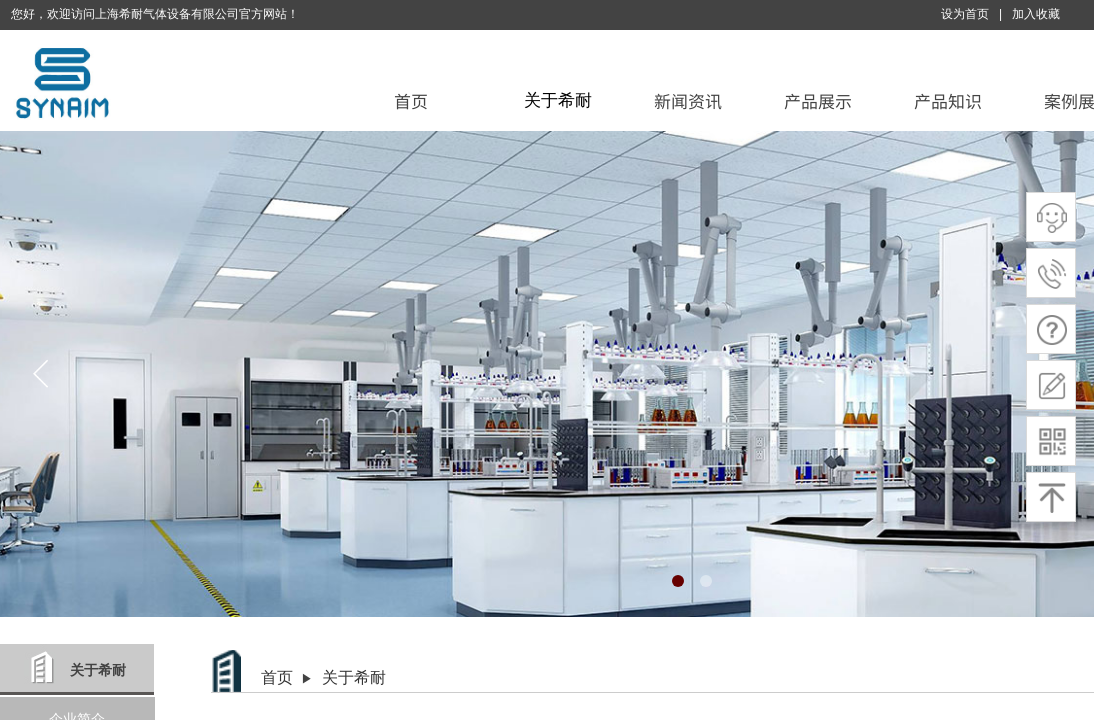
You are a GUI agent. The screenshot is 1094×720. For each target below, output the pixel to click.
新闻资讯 (688, 100)
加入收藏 (1036, 14)
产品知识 (948, 100)
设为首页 (965, 14)
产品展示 (818, 100)
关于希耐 (558, 100)
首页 (411, 100)
